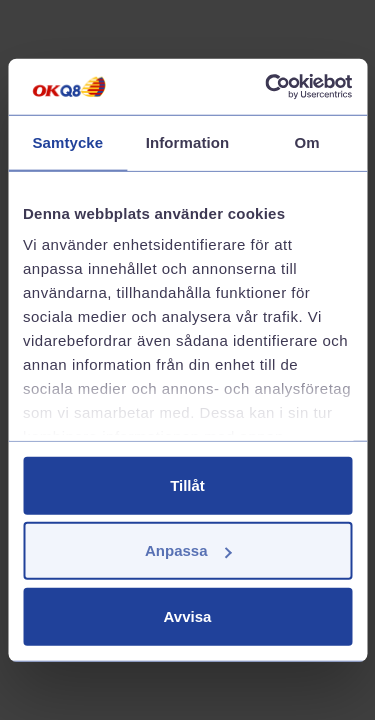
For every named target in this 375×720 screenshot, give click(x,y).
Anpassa (188, 550)
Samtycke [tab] (67, 141)
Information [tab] (188, 141)
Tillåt (187, 484)
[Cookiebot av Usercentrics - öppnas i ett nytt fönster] (267, 87)
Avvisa (188, 615)
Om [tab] (307, 141)
